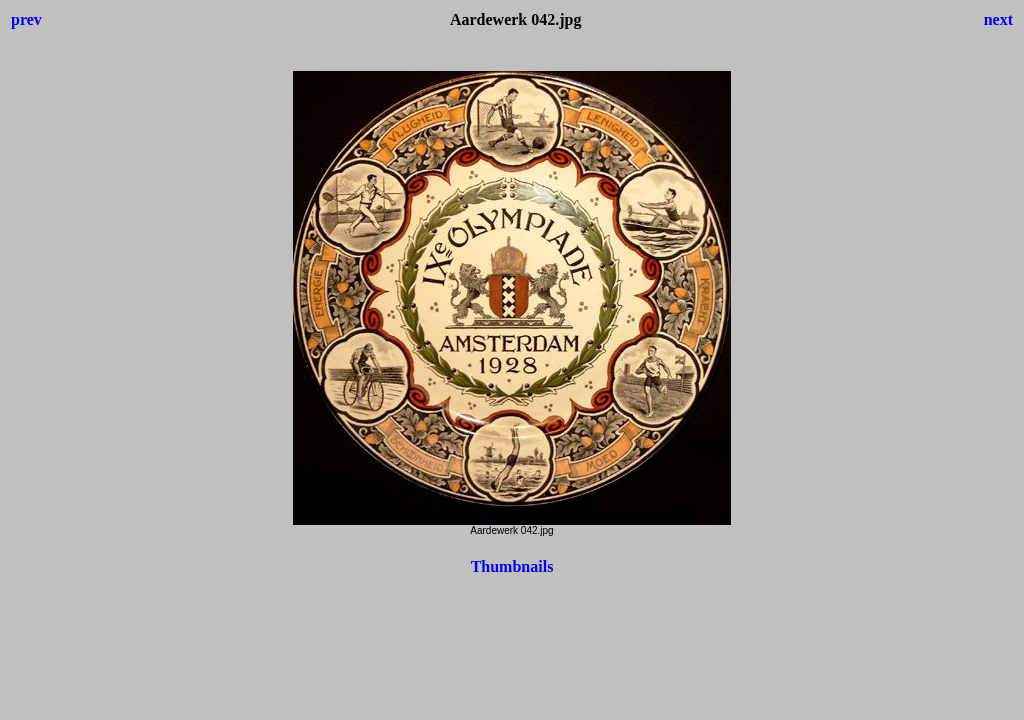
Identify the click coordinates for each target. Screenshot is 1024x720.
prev (26, 19)
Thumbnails (512, 566)
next (998, 19)
